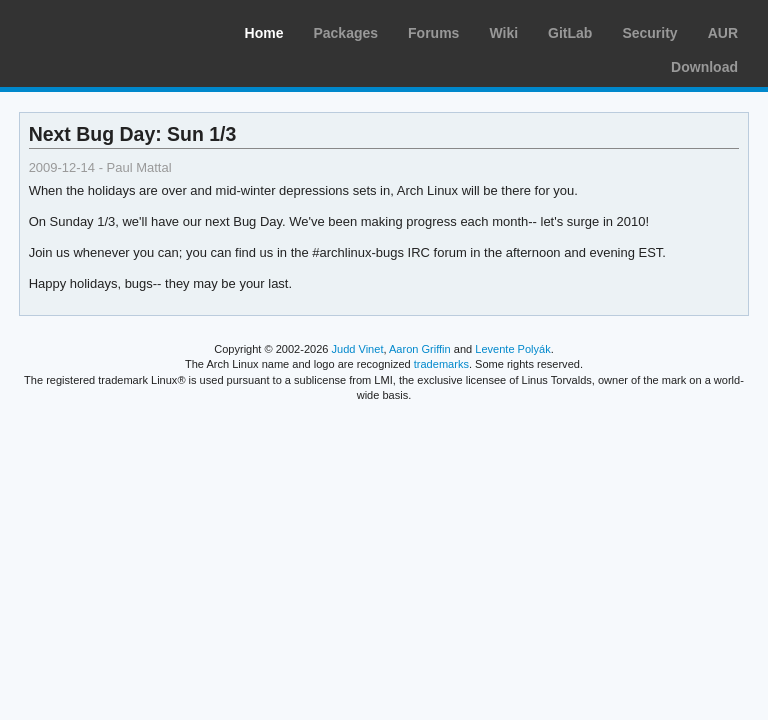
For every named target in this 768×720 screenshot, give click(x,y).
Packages (345, 33)
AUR (723, 33)
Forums (433, 33)
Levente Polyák (512, 349)
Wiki (503, 33)
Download (704, 67)
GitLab (570, 33)
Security (649, 33)
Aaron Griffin (420, 349)
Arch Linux (110, 30)
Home (264, 33)
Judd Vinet (358, 349)
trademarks (441, 364)
